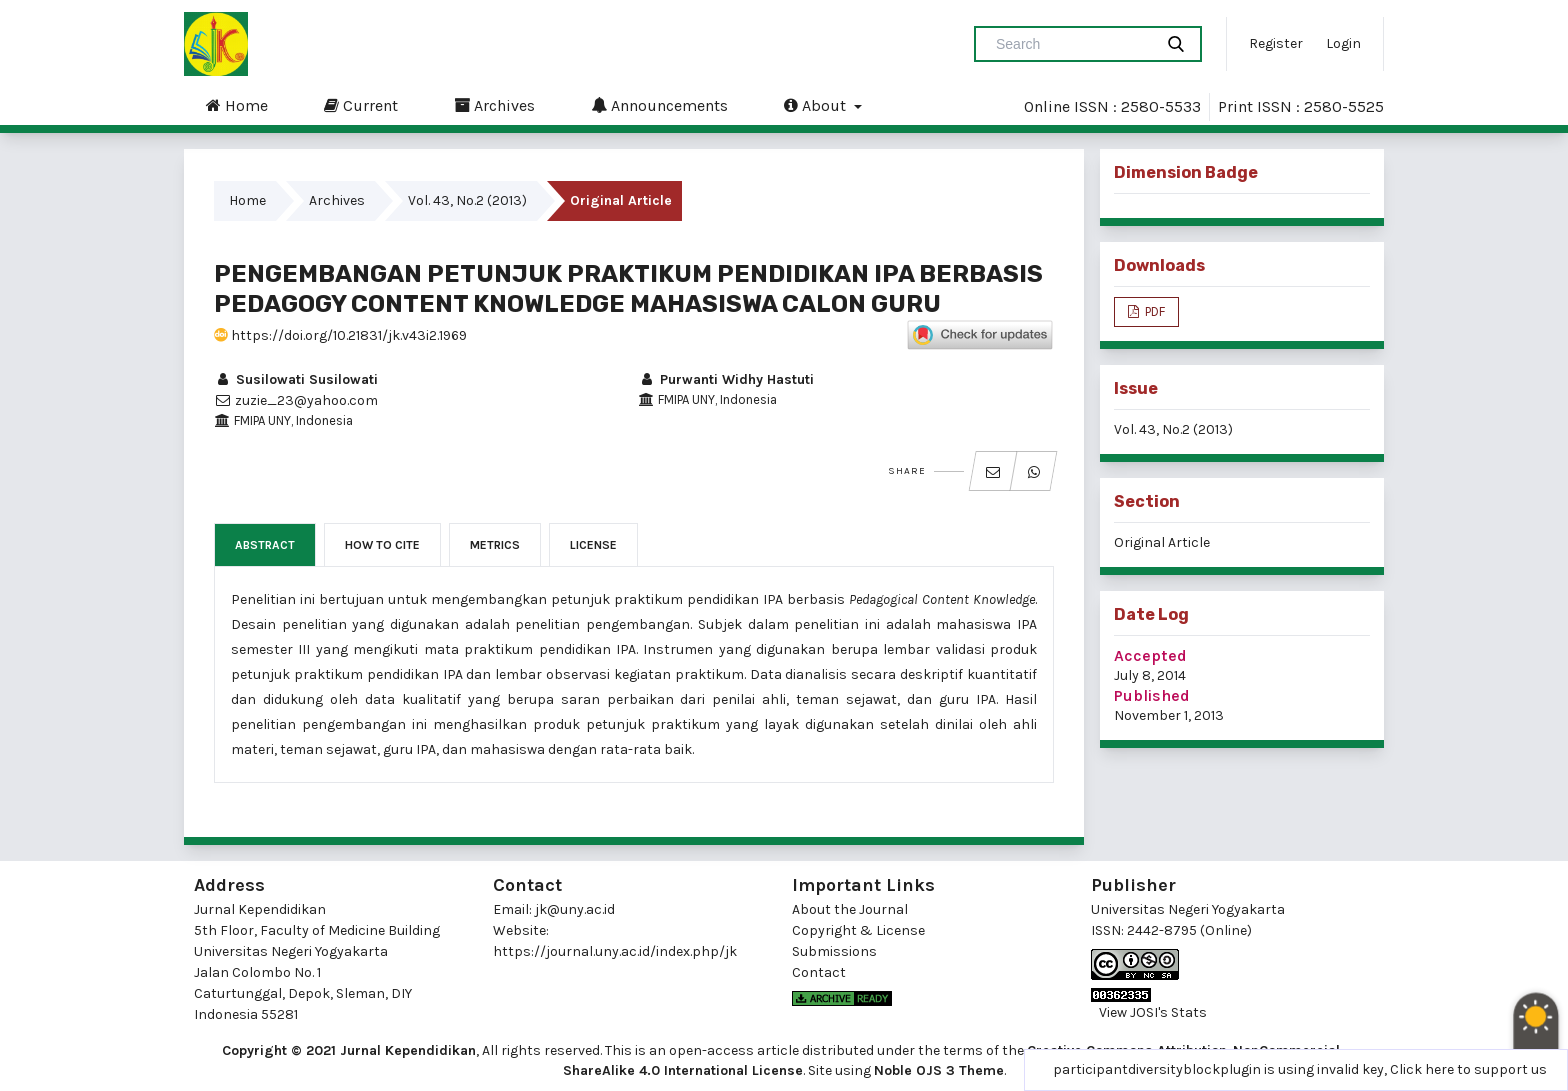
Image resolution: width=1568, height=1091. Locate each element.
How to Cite (382, 545)
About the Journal (850, 909)
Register (1276, 43)
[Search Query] (1072, 44)
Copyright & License (858, 930)
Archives (494, 105)
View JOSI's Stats (1153, 1012)
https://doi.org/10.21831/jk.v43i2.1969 (340, 335)
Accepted (1150, 655)
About (817, 105)
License (593, 545)
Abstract (265, 545)
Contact (819, 972)
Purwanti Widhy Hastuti (726, 379)
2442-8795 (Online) (1189, 930)
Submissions (834, 951)
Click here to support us (1468, 1069)
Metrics (495, 545)
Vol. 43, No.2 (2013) (467, 200)
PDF (1153, 311)
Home (237, 105)
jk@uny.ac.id (575, 909)
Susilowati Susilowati (296, 379)
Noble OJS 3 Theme (939, 1070)
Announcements (659, 105)
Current (361, 105)
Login (1343, 43)
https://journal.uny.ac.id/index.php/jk (615, 951)
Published (1152, 695)
